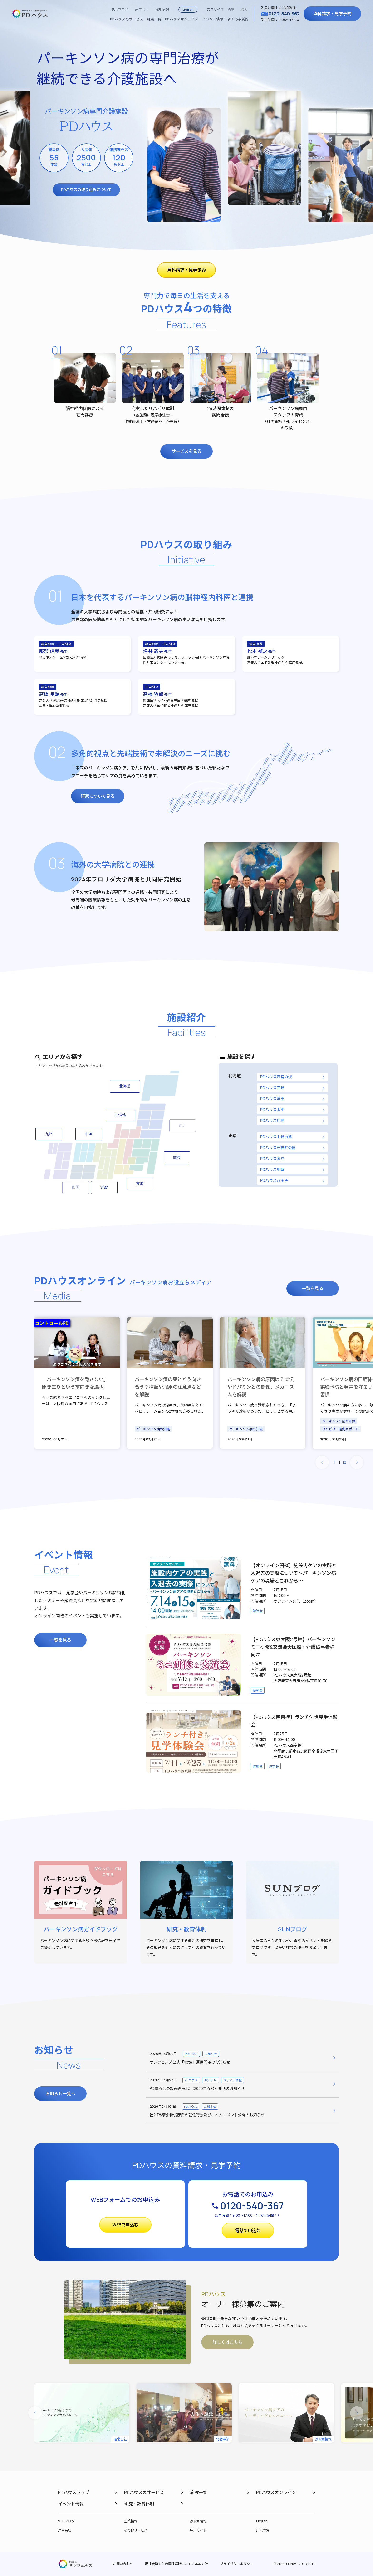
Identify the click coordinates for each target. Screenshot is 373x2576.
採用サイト (198, 2530)
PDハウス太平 (292, 1109)
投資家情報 (198, 2521)
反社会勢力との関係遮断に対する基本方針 (176, 2564)
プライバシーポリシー (236, 2564)
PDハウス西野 (292, 1088)
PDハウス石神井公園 (292, 1147)
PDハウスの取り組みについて (86, 189)
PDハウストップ (73, 2492)
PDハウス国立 (292, 1158)
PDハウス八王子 (292, 1180)
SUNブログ (119, 9)
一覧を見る (312, 1288)
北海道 (125, 1086)
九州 (49, 1134)
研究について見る (98, 796)
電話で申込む (248, 2230)
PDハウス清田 (292, 1099)
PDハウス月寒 (292, 1120)
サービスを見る (186, 451)
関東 (177, 1157)
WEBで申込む (125, 2225)
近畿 (104, 1187)
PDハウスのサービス (126, 19)
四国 (75, 1187)
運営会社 (141, 9)
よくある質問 (238, 19)
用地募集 (263, 2530)
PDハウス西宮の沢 (292, 1077)
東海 (140, 1184)
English (188, 9)
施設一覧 (154, 19)
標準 (230, 9)
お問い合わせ (123, 2564)
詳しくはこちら (227, 2342)
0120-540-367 (280, 13)
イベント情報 (212, 19)
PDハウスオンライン (181, 19)
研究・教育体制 (139, 2504)
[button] (322, 1462)
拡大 (243, 9)
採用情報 (162, 9)
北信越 (120, 1115)
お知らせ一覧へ (60, 2093)
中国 (89, 1134)
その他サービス (135, 2530)
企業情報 (130, 2521)
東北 (182, 1125)
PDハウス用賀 (292, 1169)
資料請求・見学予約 (332, 13)
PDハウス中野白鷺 (292, 1137)
